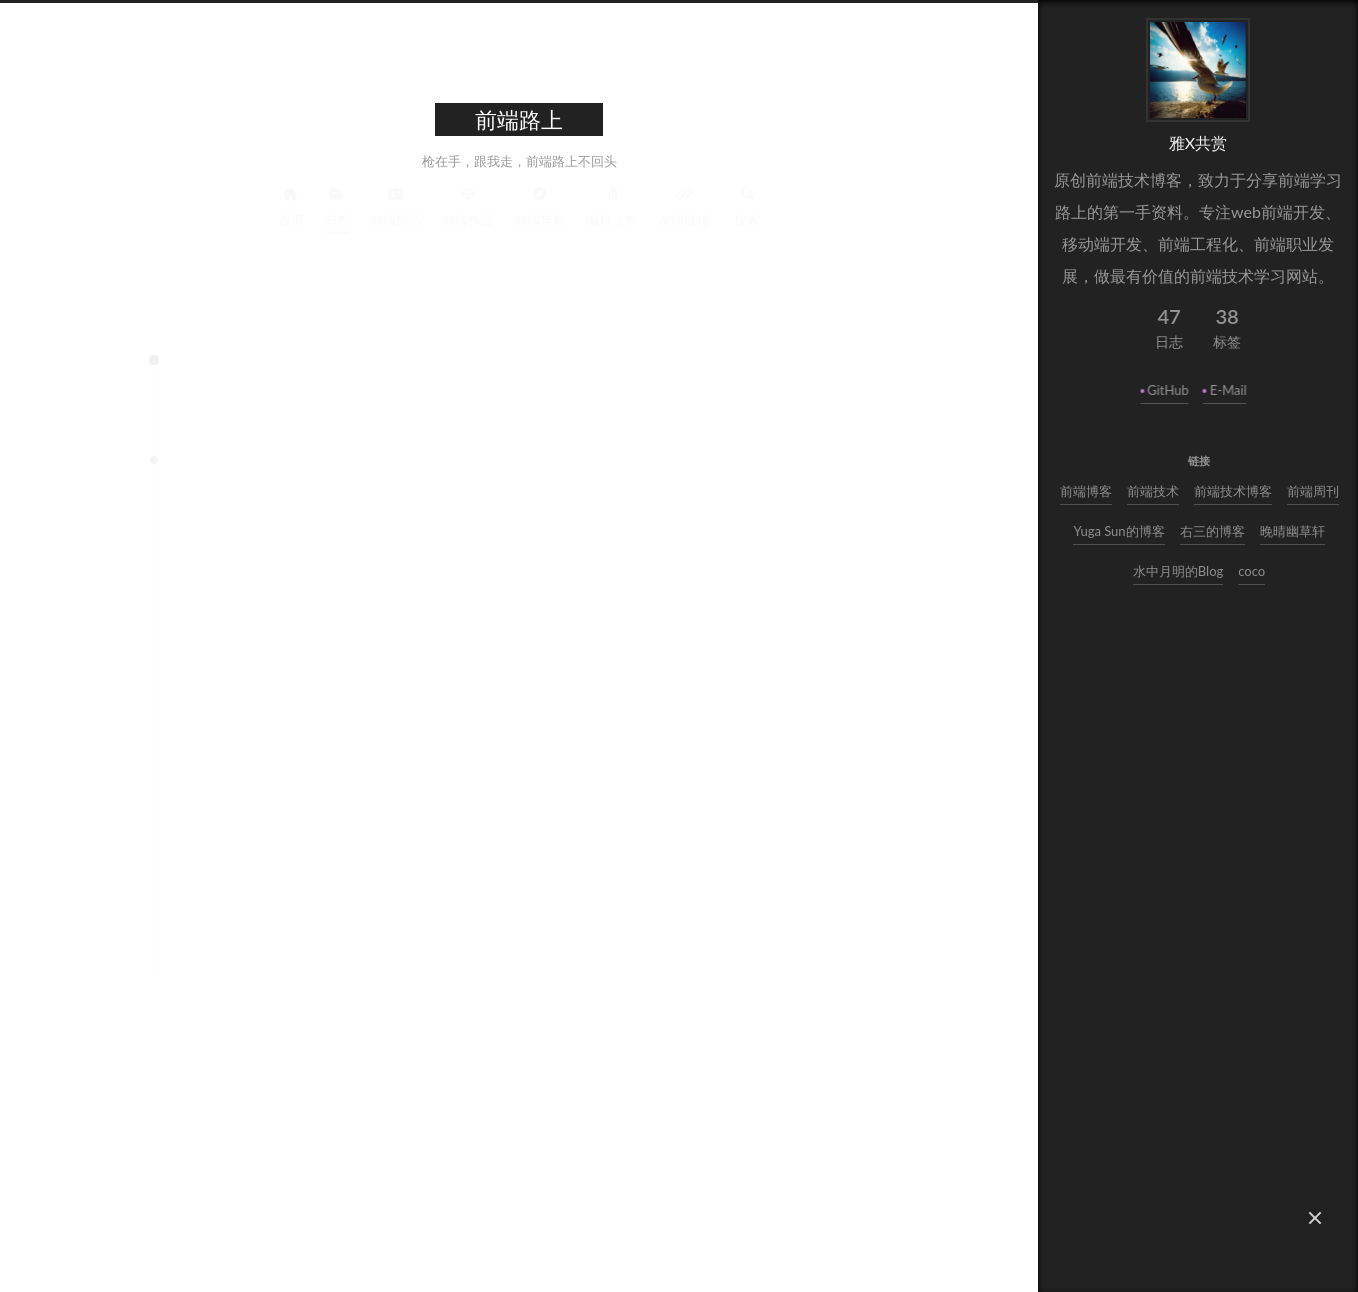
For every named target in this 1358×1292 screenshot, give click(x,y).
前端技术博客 (1235, 491)
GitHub (1170, 390)
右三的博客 (1215, 531)
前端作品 (468, 204)
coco (1254, 571)
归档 (337, 204)
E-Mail (1230, 390)
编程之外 (612, 204)
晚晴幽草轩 (1295, 531)
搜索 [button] (747, 204)
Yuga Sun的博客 (1121, 531)
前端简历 (396, 204)
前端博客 (1088, 491)
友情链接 (684, 204)
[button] (1315, 1218)
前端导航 (540, 204)
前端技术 (1155, 491)
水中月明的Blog (1181, 571)
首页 (291, 204)
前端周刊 (1315, 491)
